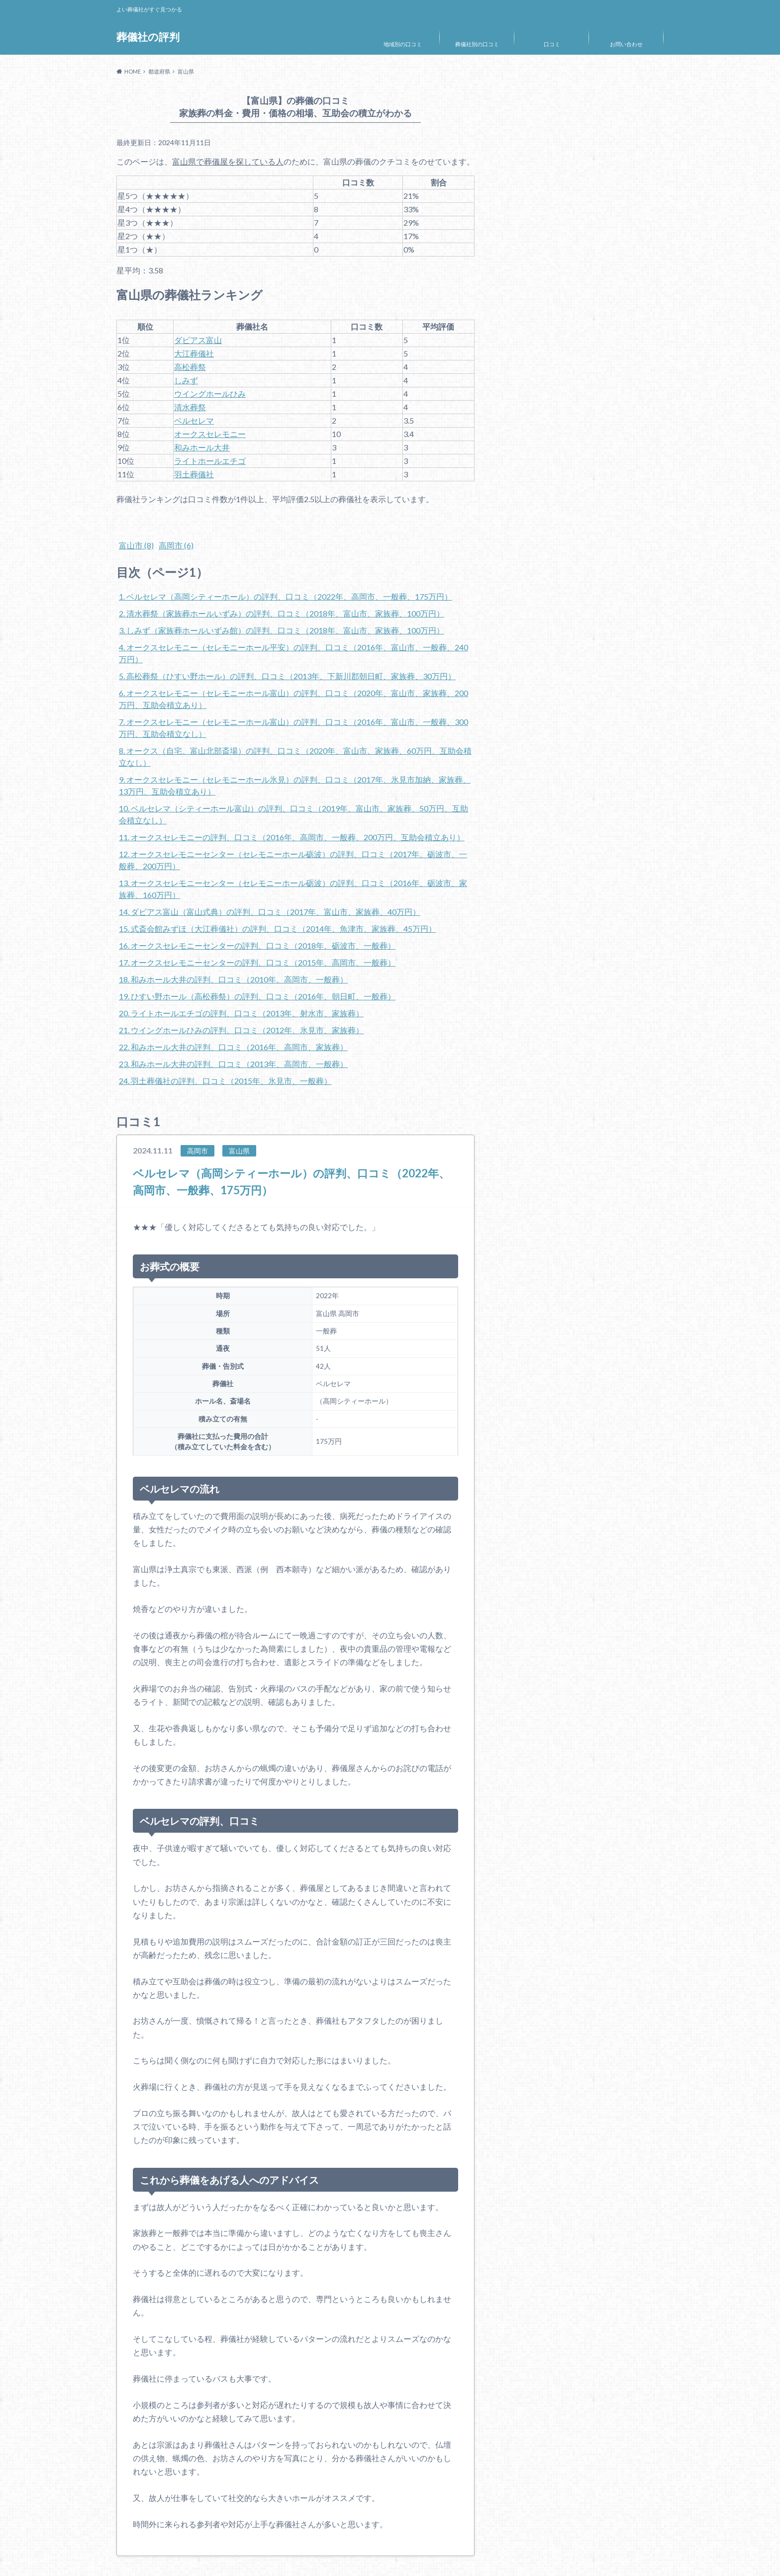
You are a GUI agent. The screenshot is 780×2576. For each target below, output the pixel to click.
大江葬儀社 (194, 353)
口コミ (552, 44)
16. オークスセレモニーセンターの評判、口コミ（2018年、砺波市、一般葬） (257, 945)
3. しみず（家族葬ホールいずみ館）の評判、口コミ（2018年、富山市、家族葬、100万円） (281, 630)
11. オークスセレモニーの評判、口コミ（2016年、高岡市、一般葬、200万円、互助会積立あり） (292, 837)
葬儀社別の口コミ (477, 44)
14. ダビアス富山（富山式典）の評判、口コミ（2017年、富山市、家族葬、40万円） (269, 911)
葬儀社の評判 (149, 37)
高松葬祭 (190, 366)
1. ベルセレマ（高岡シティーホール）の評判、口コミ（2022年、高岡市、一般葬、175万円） (285, 596)
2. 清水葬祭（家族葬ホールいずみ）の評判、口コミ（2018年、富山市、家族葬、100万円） (281, 613)
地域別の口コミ (403, 44)
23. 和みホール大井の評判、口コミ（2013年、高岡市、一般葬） (233, 1063)
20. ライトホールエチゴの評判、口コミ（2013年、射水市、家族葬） (241, 1013)
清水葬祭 (190, 407)
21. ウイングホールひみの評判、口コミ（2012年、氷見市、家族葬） (241, 1030)
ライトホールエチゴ (210, 460)
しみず (186, 380)
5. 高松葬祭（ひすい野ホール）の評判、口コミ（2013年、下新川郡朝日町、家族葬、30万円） (287, 676)
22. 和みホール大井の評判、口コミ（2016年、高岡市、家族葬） (233, 1047)
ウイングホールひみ (210, 393)
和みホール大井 (202, 447)
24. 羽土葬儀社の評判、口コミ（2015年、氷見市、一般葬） (225, 1080)
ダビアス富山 (198, 340)
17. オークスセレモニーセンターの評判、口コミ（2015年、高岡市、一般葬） (257, 962)
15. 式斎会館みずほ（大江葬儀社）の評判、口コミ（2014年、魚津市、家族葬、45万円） (277, 928)
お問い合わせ (626, 44)
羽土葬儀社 (194, 474)
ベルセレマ (194, 420)
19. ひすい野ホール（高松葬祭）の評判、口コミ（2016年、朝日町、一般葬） (257, 996)
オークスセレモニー (210, 434)
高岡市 (176, 545)
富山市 (136, 545)
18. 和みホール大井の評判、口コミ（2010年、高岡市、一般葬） (233, 979)
